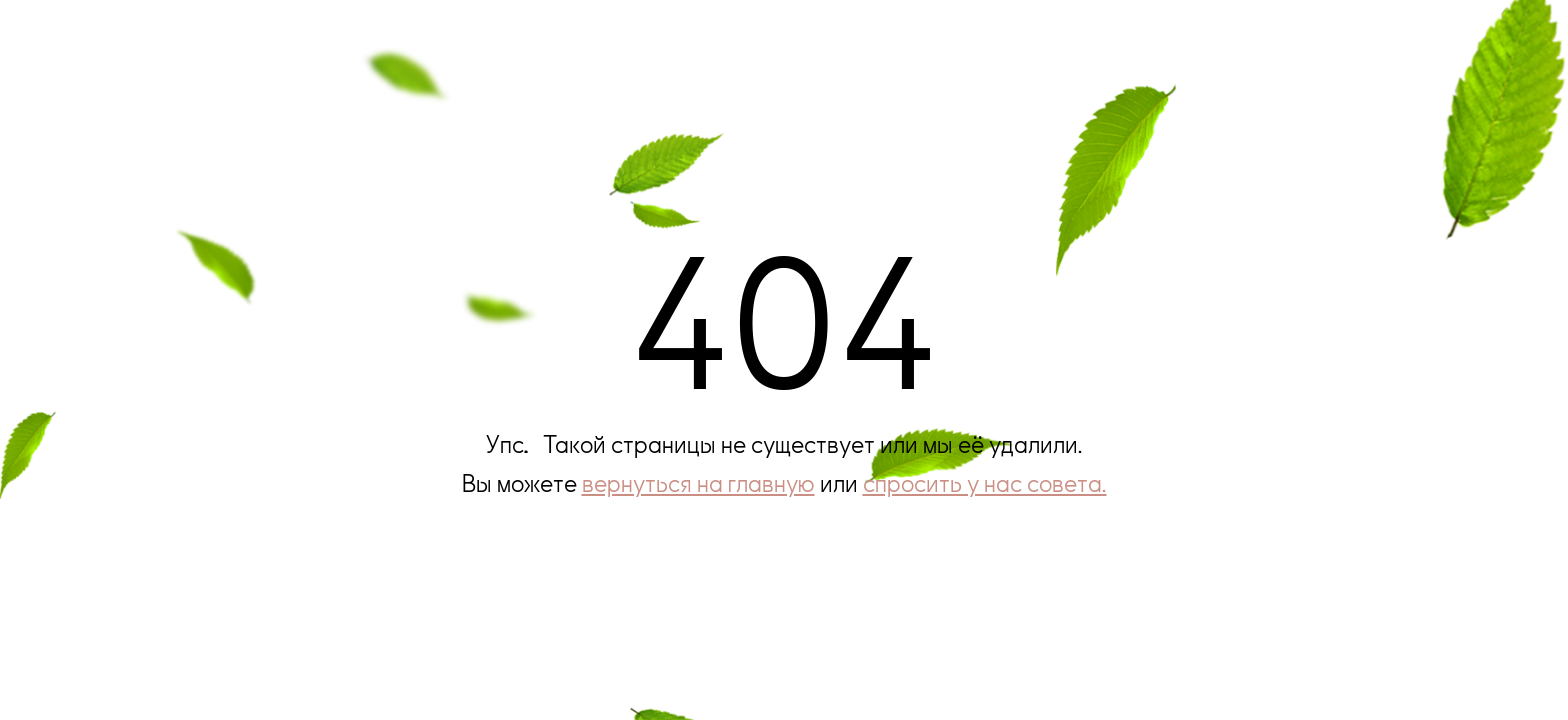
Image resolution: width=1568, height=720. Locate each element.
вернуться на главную (698, 482)
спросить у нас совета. (985, 482)
